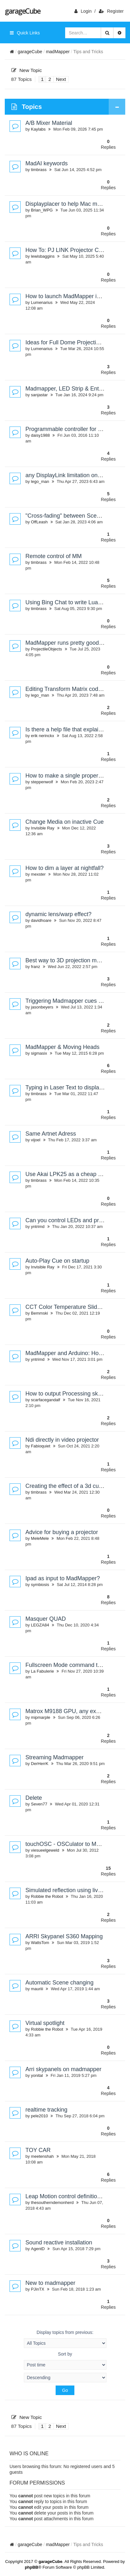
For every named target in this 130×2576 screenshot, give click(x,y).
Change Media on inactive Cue (64, 822)
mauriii (37, 1988)
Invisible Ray (42, 828)
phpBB (31, 2567)
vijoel (35, 1139)
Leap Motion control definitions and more (77, 2196)
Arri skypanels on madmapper (63, 2069)
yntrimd (37, 1226)
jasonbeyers (42, 1007)
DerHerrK (39, 1763)
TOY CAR (38, 2150)
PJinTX (37, 2289)
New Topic (26, 70)
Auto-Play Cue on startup (57, 1261)
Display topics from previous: (65, 2339)
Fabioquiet (40, 1446)
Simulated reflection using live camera (73, 1890)
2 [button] (49, 79)
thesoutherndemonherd (52, 2202)
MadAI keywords (46, 163)
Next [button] (61, 79)
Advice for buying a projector (61, 1532)
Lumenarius (41, 302)
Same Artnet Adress (50, 1133)
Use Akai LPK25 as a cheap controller (73, 1174)
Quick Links (25, 32)
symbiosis (40, 1584)
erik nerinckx (42, 735)
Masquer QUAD (45, 1619)
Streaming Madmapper (54, 1757)
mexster (38, 874)
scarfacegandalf (45, 1399)
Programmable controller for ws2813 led (76, 429)
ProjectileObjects (46, 649)
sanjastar (39, 394)
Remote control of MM (53, 556)
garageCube (22, 10)
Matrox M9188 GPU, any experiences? (74, 1711)
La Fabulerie (42, 1671)
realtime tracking (46, 2109)
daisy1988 (40, 435)
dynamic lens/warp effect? (58, 914)
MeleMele (40, 1538)
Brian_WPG (42, 210)
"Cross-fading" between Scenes (65, 516)
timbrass (38, 169)
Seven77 (39, 1804)
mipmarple (40, 1717)
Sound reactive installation (58, 2242)
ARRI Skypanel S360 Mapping (64, 1936)
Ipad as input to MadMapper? (62, 1578)
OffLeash (39, 522)
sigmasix (39, 1053)
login (83, 11)
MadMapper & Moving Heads (62, 1047)
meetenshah (42, 2156)
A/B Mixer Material (48, 123)
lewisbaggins (42, 256)
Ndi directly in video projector (62, 1440)
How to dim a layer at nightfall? (64, 868)
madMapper (58, 51)
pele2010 (39, 2115)
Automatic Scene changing (59, 1982)
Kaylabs (38, 129)
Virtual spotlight (45, 2023)
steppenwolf (42, 781)
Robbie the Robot (47, 1896)
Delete (33, 1798)
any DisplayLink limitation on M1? (67, 475)
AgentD (37, 2248)
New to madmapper (50, 2283)
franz (35, 966)
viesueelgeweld (45, 1850)
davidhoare (41, 920)
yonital (37, 2075)
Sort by (65, 2360)
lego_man (40, 481)
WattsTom (40, 1942)
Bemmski (39, 1313)
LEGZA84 (40, 1625)
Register (111, 11)
